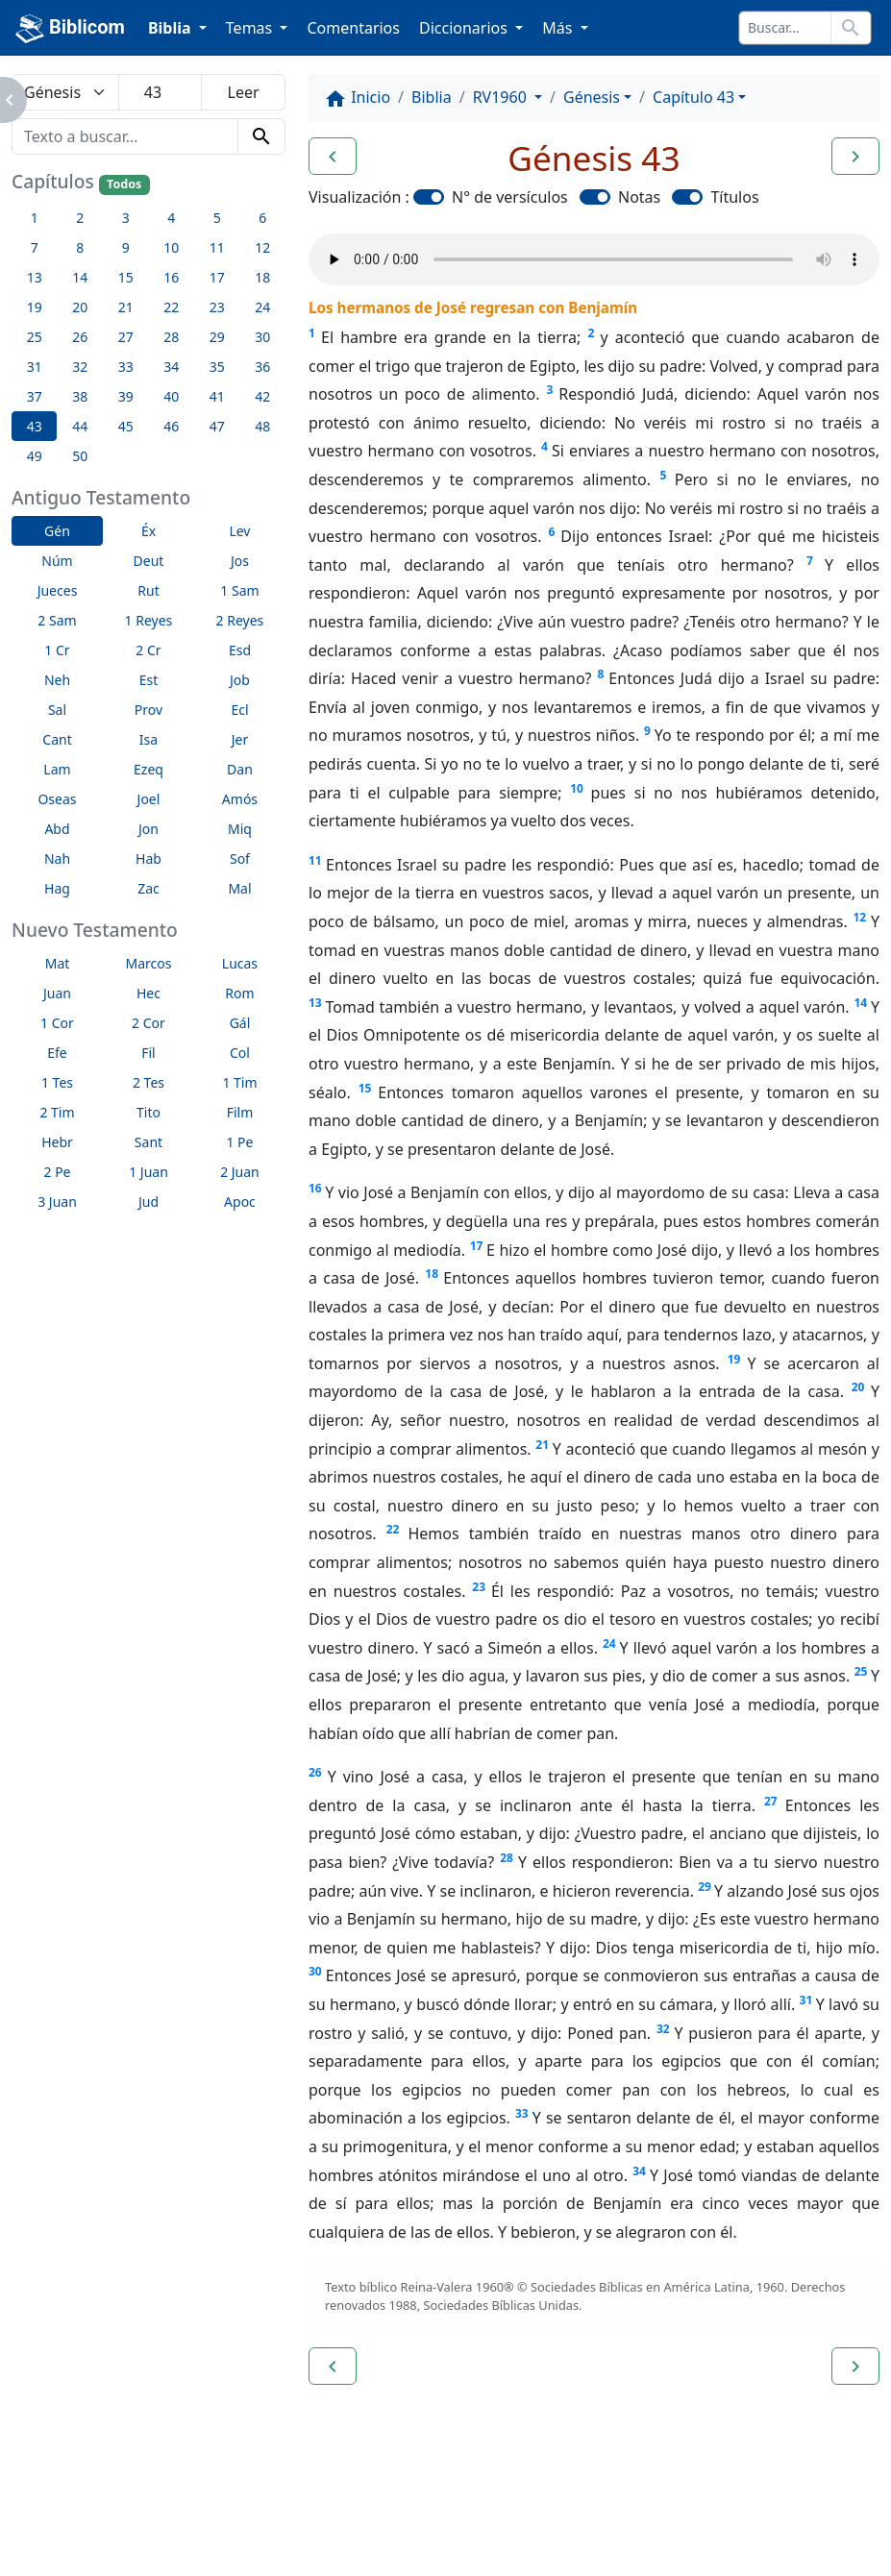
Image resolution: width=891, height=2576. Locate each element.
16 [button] (171, 277)
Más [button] (559, 27)
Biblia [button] (171, 27)
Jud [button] (148, 1201)
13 (315, 1002)
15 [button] (126, 277)
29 (704, 1886)
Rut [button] (148, 590)
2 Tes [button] (148, 1082)
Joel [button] (149, 799)
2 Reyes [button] (240, 620)
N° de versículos (510, 197)
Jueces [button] (57, 590)
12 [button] (262, 247)
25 (861, 1671)
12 (859, 917)
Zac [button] (148, 888)
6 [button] (262, 218)
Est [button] (149, 680)
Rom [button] (239, 993)
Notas (639, 197)
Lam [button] (56, 769)
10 (576, 788)
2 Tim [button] (56, 1112)
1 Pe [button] (239, 1142)
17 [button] (217, 277)
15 (365, 1088)
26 (315, 1772)
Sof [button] (240, 858)
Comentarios (353, 27)
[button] (333, 156)
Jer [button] (240, 739)
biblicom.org (92, 2541)
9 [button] (126, 247)
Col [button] (240, 1052)
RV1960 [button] (502, 97)
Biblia (431, 97)
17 (476, 1246)
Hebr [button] (57, 1142)
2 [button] (80, 218)
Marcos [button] (149, 963)
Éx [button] (148, 531)
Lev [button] (239, 531)
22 (393, 1529)
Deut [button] (149, 561)
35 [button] (217, 366)
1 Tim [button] (239, 1082)
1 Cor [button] (57, 1023)
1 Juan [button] (148, 1172)
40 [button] (171, 396)
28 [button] (171, 337)
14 (860, 1002)
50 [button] (79, 456)
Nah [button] (57, 858)
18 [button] (262, 277)
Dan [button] (240, 769)
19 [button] (34, 307)
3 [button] (126, 218)
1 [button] (34, 218)
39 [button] (126, 396)
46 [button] (171, 426)
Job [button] (240, 680)
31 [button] (34, 366)
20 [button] (79, 307)
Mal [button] (239, 888)
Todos (124, 184)
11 (315, 860)
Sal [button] (57, 709)
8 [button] (80, 247)
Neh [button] (57, 680)
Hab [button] (148, 858)
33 (522, 2113)
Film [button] (240, 1112)
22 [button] (171, 307)
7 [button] (34, 247)
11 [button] (217, 247)
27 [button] (126, 337)
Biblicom (70, 28)
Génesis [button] (591, 97)
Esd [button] (240, 650)
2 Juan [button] (240, 1172)
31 (806, 2000)
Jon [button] (148, 829)
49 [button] (34, 456)
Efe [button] (57, 1052)
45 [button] (126, 426)
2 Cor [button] (148, 1023)
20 (858, 1387)
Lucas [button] (240, 963)
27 (771, 1801)
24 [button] (262, 307)
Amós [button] (240, 799)
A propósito (167, 2508)
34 (639, 2171)
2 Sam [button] (56, 620)
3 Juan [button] (57, 1201)
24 (609, 1643)
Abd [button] (56, 829)
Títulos (734, 197)
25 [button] (34, 337)
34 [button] (171, 366)
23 (478, 1587)
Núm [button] (56, 561)
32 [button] (79, 366)
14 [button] (79, 277)
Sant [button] (148, 1142)
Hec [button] (148, 993)
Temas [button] (251, 27)
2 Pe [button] (56, 1172)
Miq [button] (240, 829)
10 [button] (171, 247)
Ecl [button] (239, 709)
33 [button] (126, 366)
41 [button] (217, 396)
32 (663, 2029)
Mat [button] (57, 963)
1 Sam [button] (239, 590)
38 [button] (79, 396)
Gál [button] (240, 1023)
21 (542, 1444)
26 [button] (79, 337)
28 (506, 1858)
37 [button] (34, 396)
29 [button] (217, 337)
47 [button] (217, 426)
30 (315, 1971)
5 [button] (217, 218)
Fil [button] (148, 1052)
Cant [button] (56, 739)
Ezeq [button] (148, 769)
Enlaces (59, 2508)
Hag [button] (57, 888)
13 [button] (34, 277)
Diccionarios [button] (465, 27)
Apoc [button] (240, 1201)
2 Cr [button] (148, 650)
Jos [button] (240, 561)
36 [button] (262, 366)
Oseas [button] (56, 799)
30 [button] (262, 337)
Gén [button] (57, 531)
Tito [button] (148, 1112)
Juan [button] (57, 993)
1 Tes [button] (57, 1082)
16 (315, 1188)
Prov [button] (148, 709)
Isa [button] (148, 739)
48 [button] (262, 426)
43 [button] (34, 426)
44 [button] (79, 426)
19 (734, 1359)
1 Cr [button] (56, 650)
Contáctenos (293, 2508)
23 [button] (217, 307)
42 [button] (262, 396)
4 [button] (171, 218)
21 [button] (126, 307)
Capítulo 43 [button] (693, 97)
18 (431, 1273)
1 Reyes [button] (149, 620)
